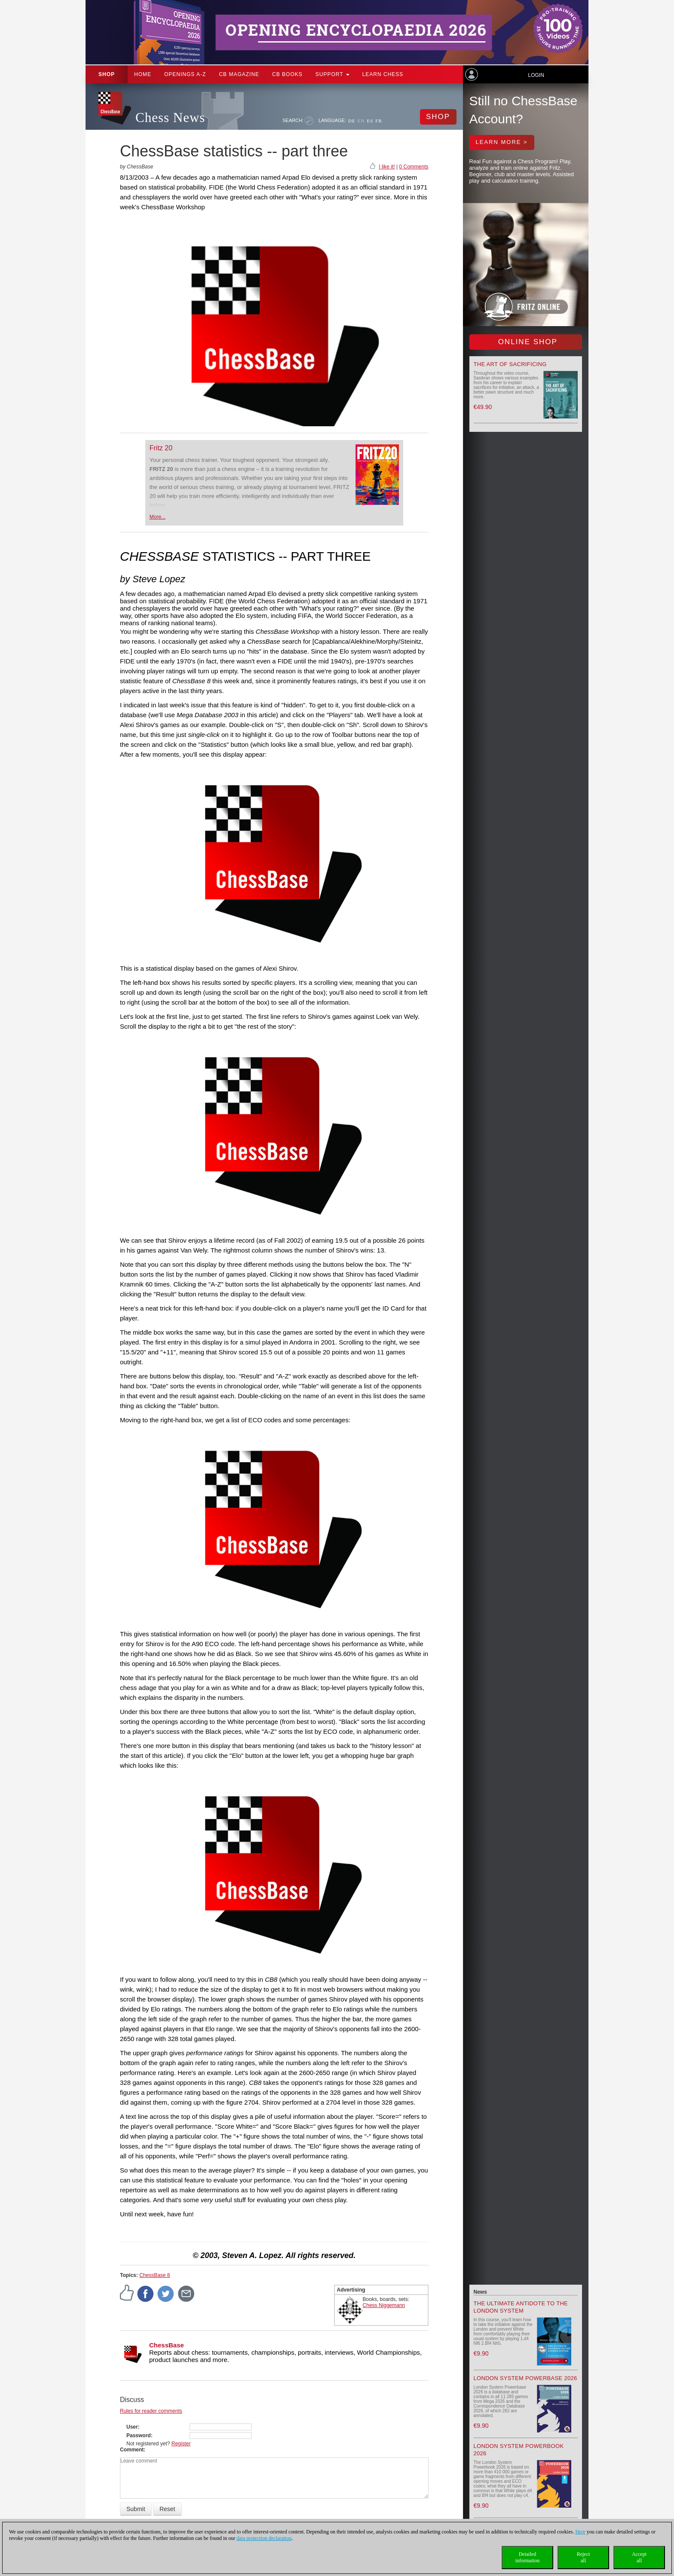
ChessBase (166, 2345)
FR (378, 120)
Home (142, 74)
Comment (132, 2450)
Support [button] (332, 74)
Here (580, 2532)
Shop (106, 74)
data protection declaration (263, 2538)
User (132, 2427)
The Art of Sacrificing (510, 364)
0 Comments (413, 167)
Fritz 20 (161, 448)
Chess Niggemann (384, 2305)
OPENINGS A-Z (185, 74)
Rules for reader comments (151, 2411)
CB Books (287, 74)
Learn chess (383, 74)
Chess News (170, 117)
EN (361, 120)
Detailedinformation (527, 2557)
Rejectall (583, 2557)
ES (370, 120)
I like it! (387, 167)
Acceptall (639, 2557)
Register (181, 2444)
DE (351, 120)
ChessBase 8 (154, 2275)
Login (536, 75)
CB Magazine (239, 74)
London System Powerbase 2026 (525, 2378)
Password (138, 2435)
